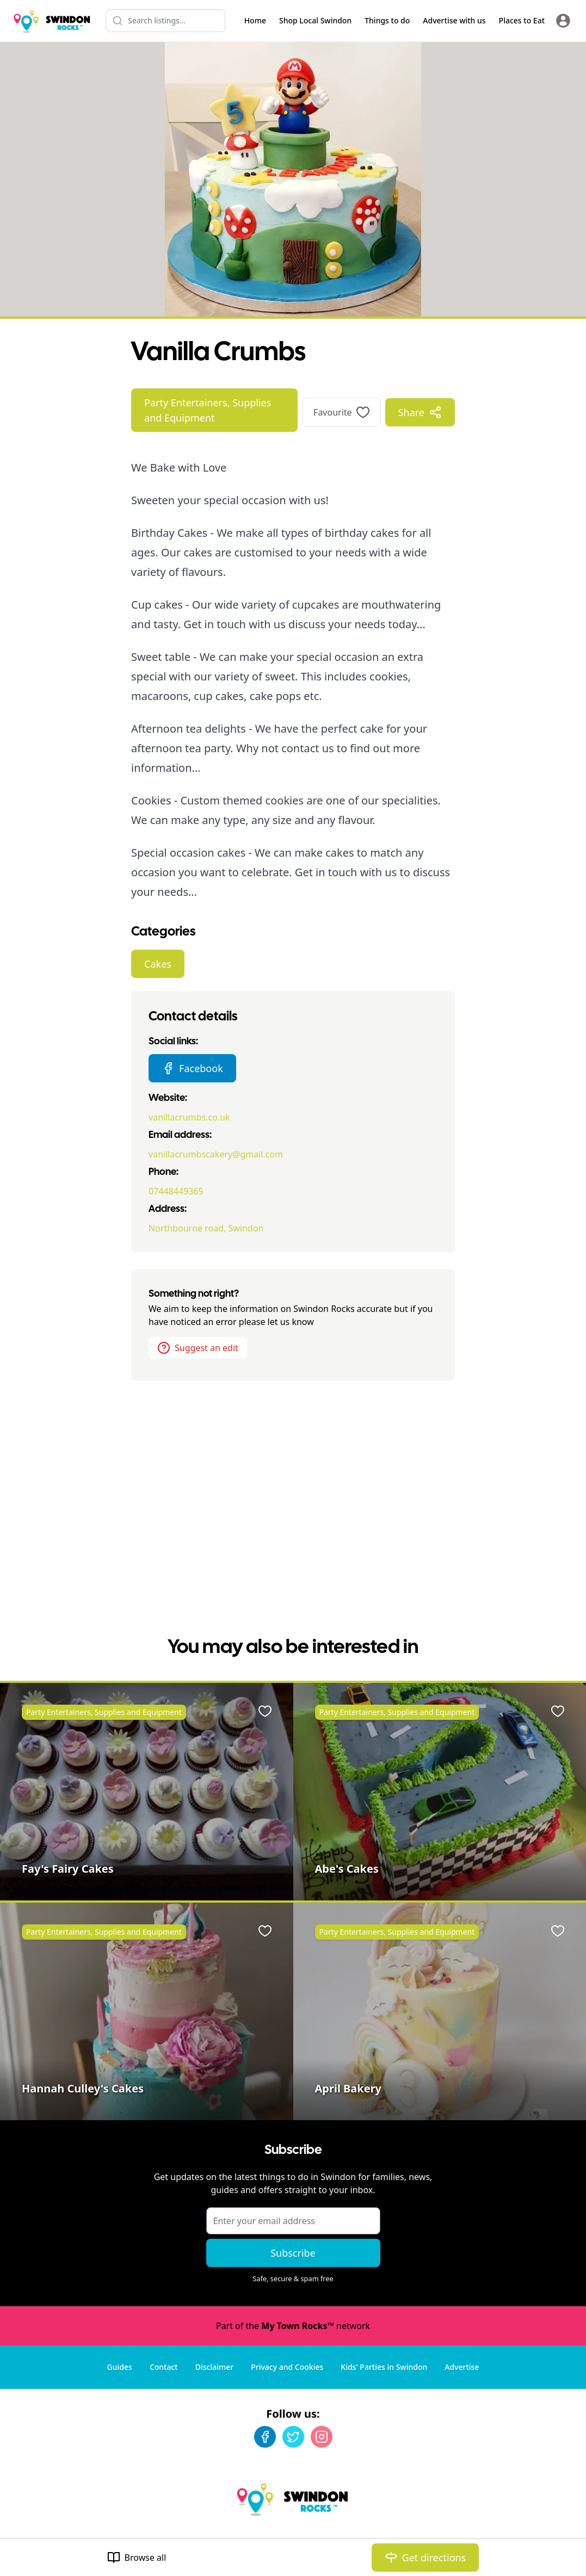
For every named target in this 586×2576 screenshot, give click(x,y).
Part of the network (293, 2326)
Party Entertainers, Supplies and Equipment (207, 410)
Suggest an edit (197, 1347)
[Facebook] (265, 2437)
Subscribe (293, 2252)
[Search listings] (165, 20)
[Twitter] (293, 2437)
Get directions (425, 2557)
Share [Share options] (420, 412)
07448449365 (176, 1191)
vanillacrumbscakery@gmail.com (216, 1154)
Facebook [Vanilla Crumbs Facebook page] (192, 1068)
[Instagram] (321, 2437)
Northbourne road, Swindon (206, 1228)
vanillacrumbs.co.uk (189, 1117)
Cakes (157, 963)
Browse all (136, 2557)
